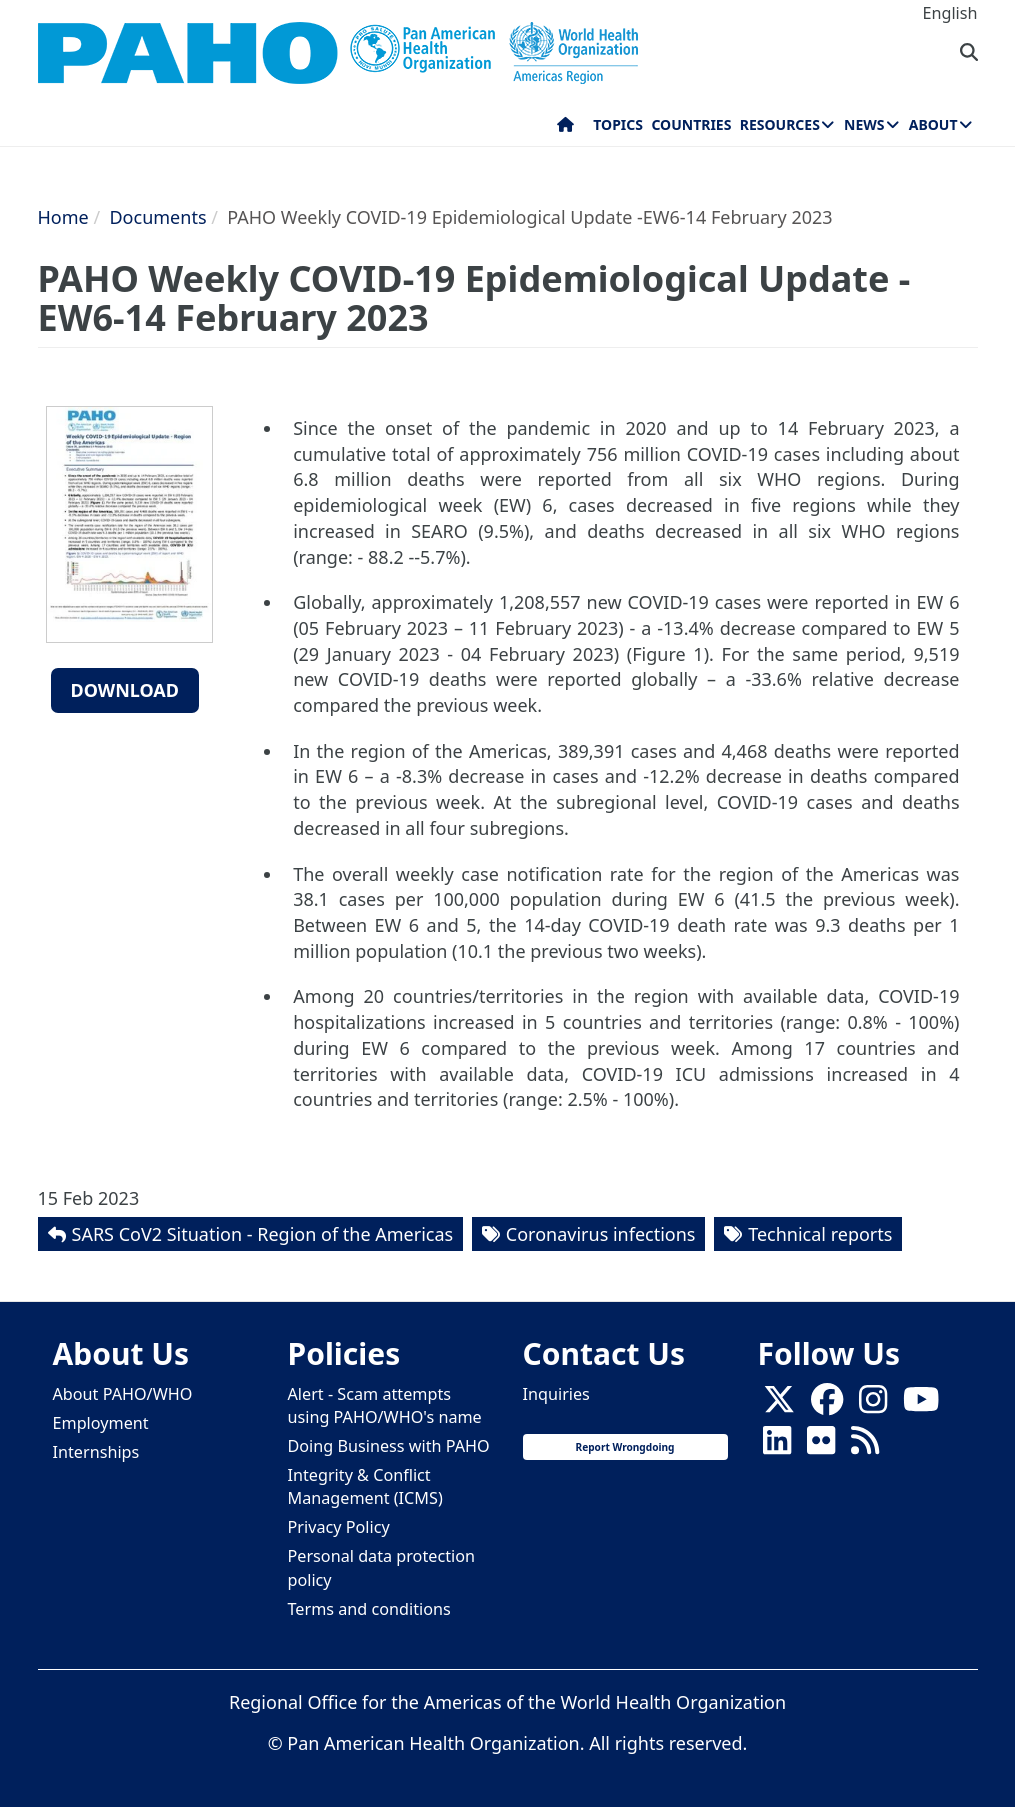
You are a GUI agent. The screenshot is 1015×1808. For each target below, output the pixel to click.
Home (63, 217)
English (949, 13)
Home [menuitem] (565, 129)
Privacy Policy (339, 1527)
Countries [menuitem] (691, 124)
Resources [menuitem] (780, 124)
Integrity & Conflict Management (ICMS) (365, 1486)
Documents (157, 217)
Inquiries (556, 1394)
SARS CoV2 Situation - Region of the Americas (263, 1234)
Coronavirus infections (601, 1234)
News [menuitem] (864, 124)
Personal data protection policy (381, 1567)
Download (125, 690)
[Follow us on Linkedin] (777, 1446)
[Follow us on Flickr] (821, 1446)
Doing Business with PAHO (389, 1446)
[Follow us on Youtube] (921, 1405)
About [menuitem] (933, 124)
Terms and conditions (369, 1609)
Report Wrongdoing (624, 1447)
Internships (96, 1452)
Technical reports (820, 1234)
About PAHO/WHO (123, 1394)
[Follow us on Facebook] (827, 1405)
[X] (779, 1405)
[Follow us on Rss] (865, 1446)
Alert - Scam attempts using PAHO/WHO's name (385, 1405)
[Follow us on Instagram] (873, 1405)
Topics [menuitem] (618, 124)
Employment (101, 1423)
